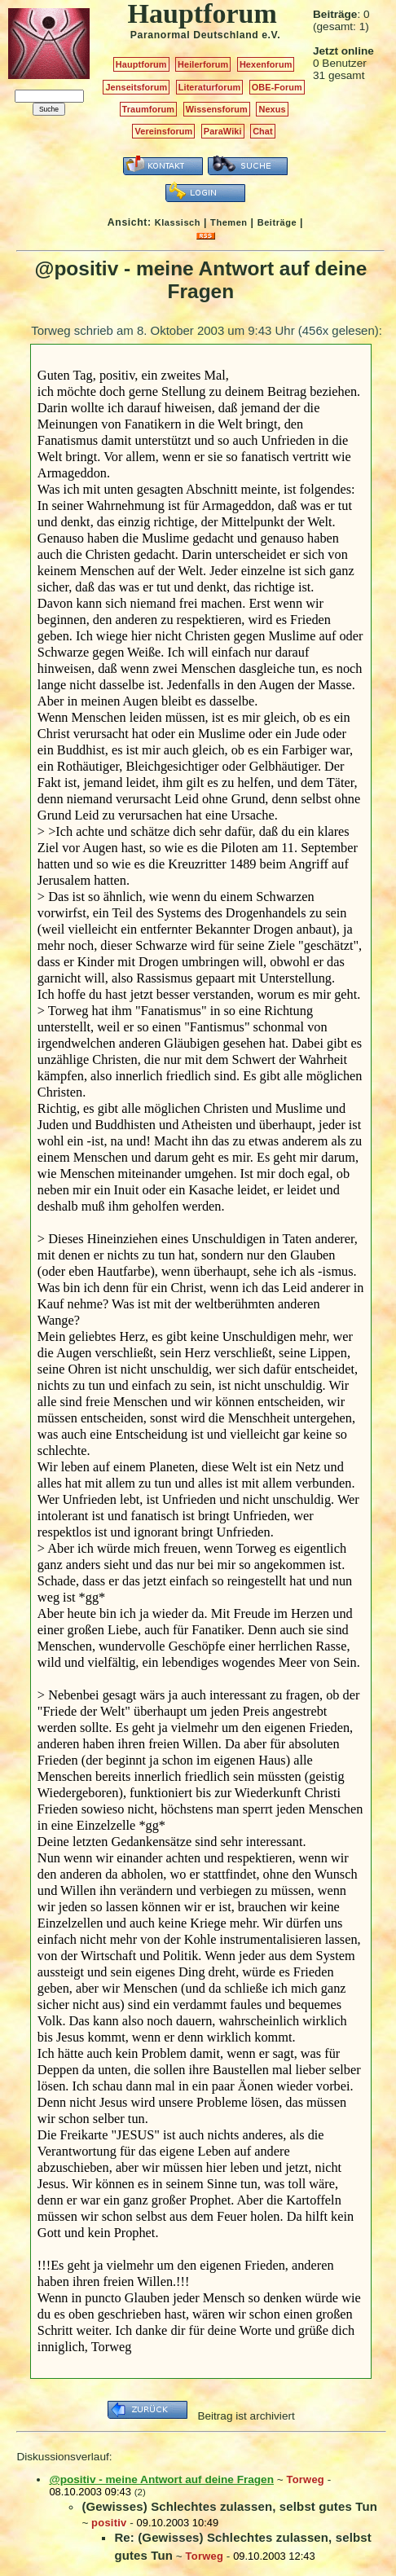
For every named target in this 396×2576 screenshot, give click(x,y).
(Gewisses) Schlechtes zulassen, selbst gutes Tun (229, 2506)
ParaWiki (223, 131)
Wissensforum (217, 109)
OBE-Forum (277, 87)
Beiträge (277, 222)
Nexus (271, 109)
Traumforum (148, 109)
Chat (263, 131)
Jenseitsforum (136, 87)
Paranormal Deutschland (194, 35)
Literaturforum (209, 87)
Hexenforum (266, 64)
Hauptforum (141, 64)
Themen (228, 222)
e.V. (271, 35)
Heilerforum (203, 64)
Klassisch (177, 222)
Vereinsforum (163, 131)
